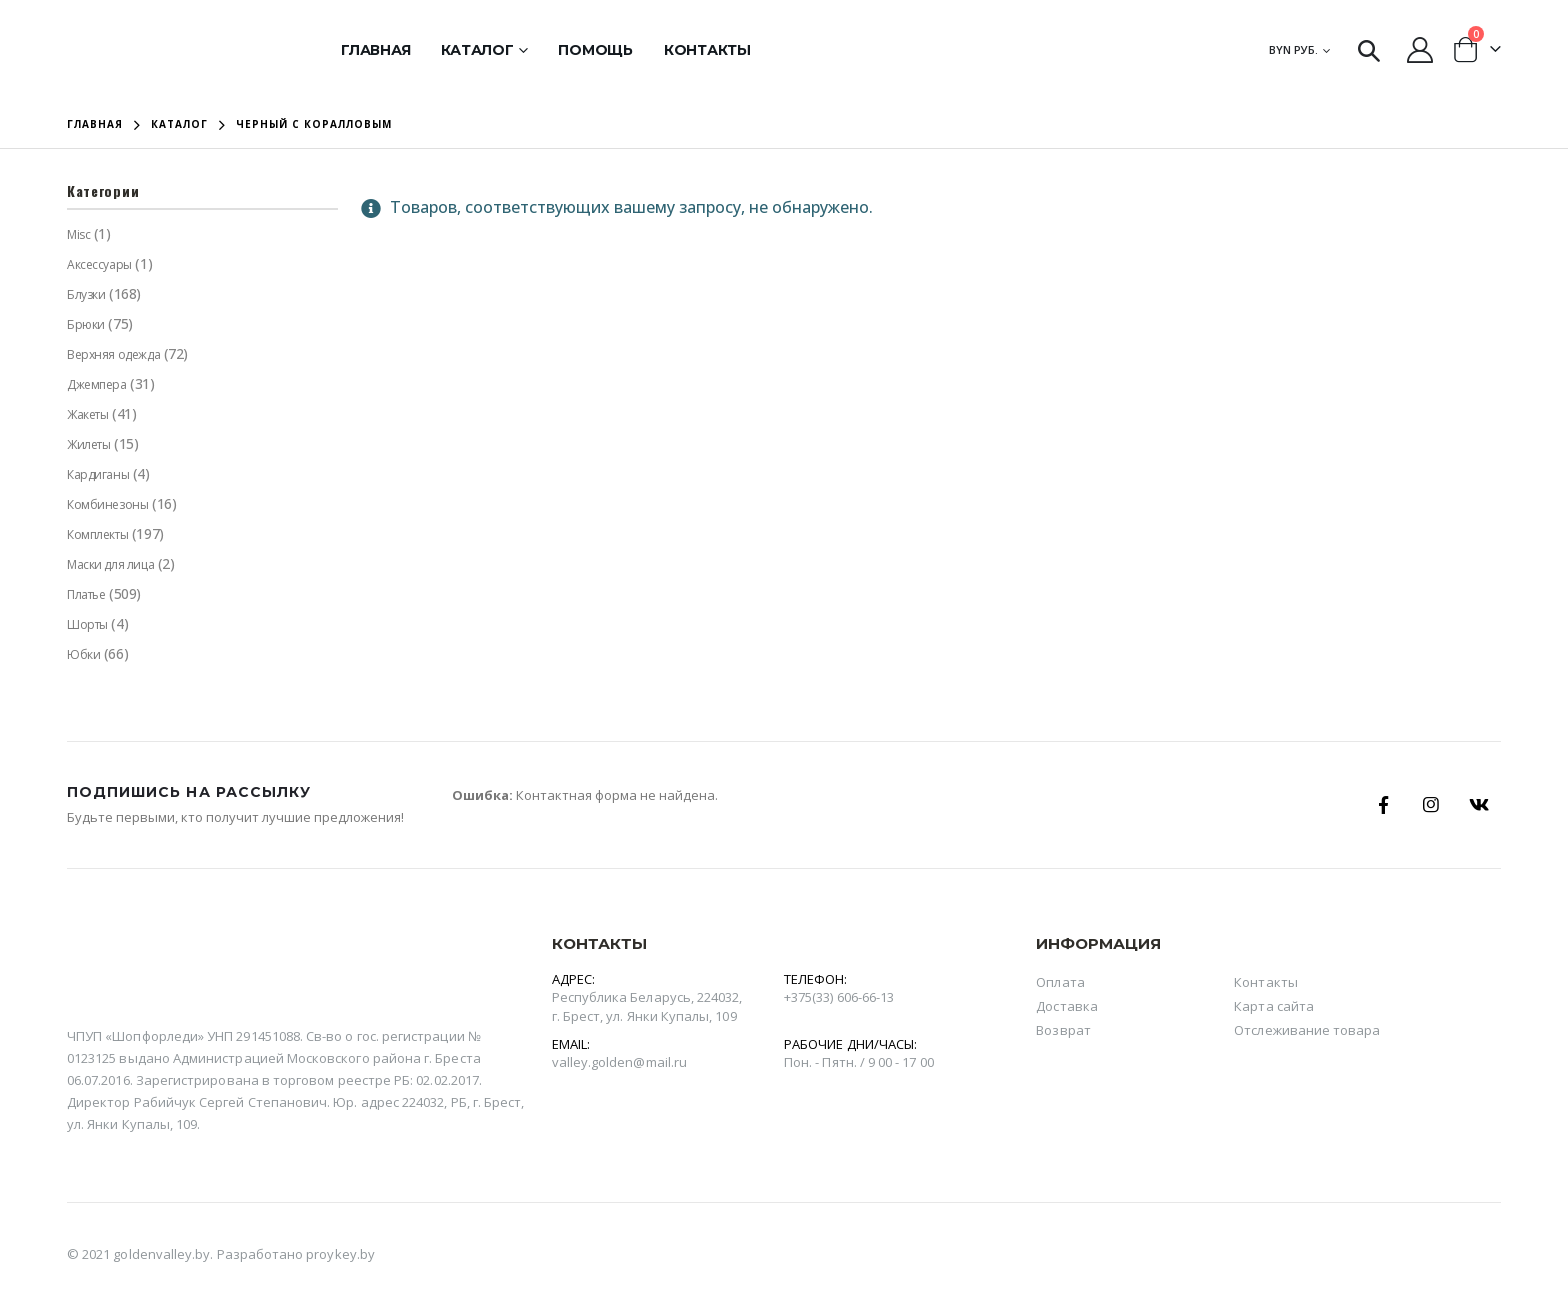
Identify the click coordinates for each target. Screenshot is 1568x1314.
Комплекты (97, 534)
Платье (86, 594)
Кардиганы (98, 474)
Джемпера (97, 384)
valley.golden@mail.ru (619, 1062)
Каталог (477, 50)
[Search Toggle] (1369, 50)
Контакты (707, 50)
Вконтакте (1479, 805)
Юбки (83, 654)
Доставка (1067, 1006)
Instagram (1431, 805)
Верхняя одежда (113, 354)
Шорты (87, 624)
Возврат (1063, 1030)
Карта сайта (1274, 1006)
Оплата (1060, 982)
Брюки (86, 324)
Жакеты (87, 414)
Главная (375, 50)
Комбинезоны (107, 504)
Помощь (595, 50)
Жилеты (88, 444)
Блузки (86, 294)
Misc (78, 234)
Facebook (1383, 805)
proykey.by (340, 1254)
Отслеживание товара (1307, 1030)
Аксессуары (99, 264)
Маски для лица (110, 564)
